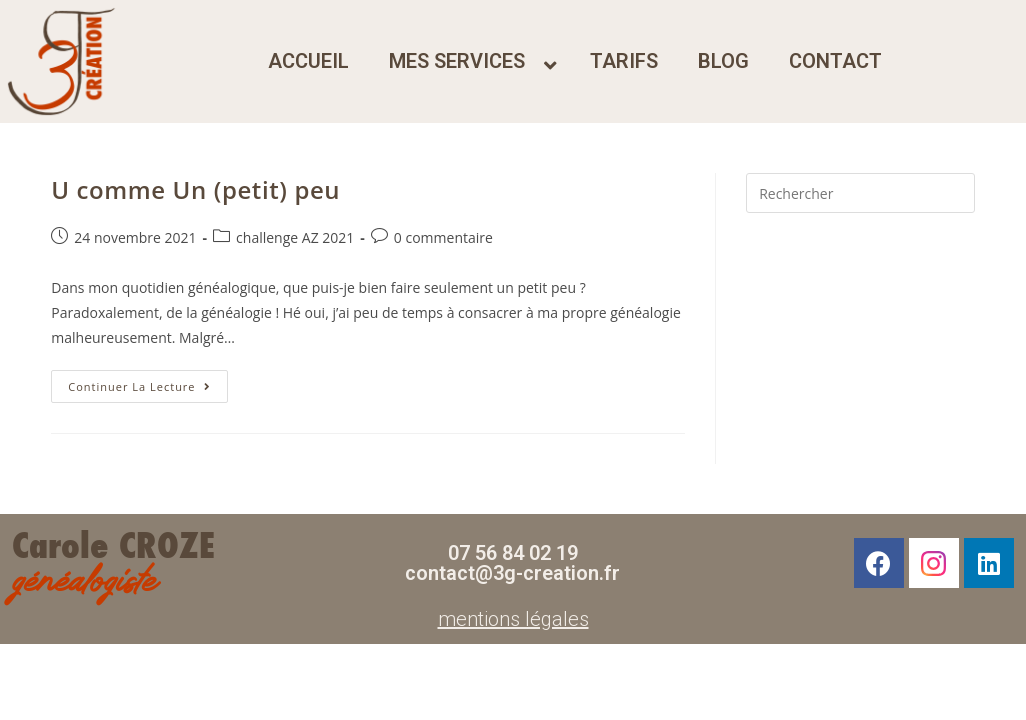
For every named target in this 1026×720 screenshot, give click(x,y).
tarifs (624, 61)
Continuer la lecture (147, 382)
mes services (457, 61)
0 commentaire (443, 237)
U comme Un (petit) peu (195, 189)
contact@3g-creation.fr (512, 573)
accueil (308, 61)
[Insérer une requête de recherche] (860, 193)
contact (835, 61)
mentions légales (513, 619)
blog (723, 61)
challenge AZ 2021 (295, 237)
